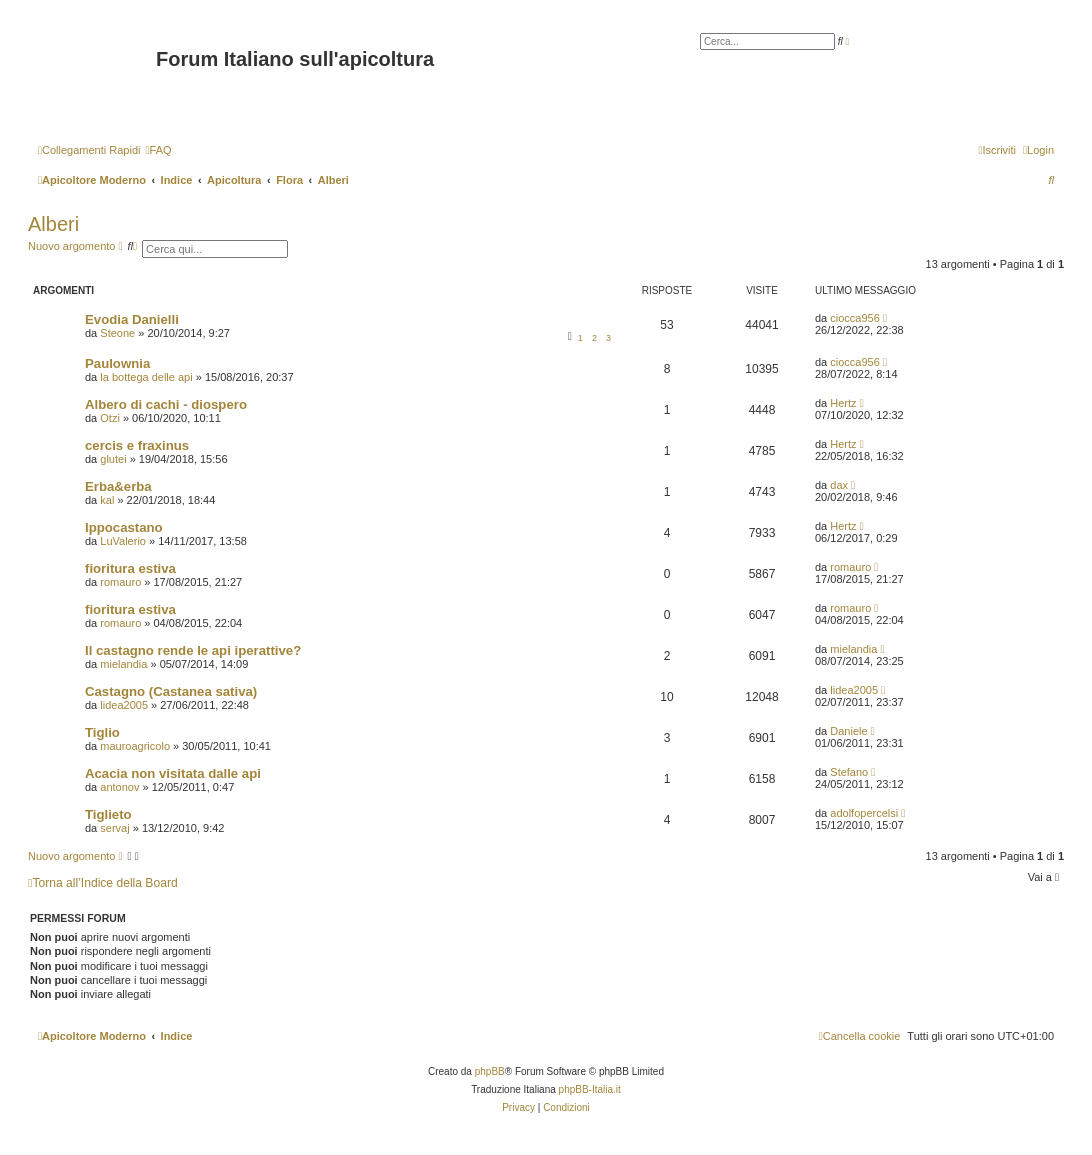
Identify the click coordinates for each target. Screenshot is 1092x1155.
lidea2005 (124, 705)
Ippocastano (124, 527)
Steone (117, 333)
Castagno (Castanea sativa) (171, 691)
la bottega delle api (146, 377)
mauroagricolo (135, 746)
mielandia (123, 664)
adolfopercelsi (864, 813)
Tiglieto (108, 814)
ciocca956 (855, 318)
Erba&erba (118, 486)
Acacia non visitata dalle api (173, 773)
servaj (114, 828)
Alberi (53, 224)
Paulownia (117, 363)
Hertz (843, 403)
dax (839, 485)
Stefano (849, 772)
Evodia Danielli (132, 319)
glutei (113, 459)
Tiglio (102, 732)
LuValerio (123, 541)
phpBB (490, 1071)
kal (107, 500)
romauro (120, 582)
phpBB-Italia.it (590, 1089)
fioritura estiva (130, 568)
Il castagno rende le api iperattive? (193, 650)
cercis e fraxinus (137, 445)
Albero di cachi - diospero (166, 404)
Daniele (848, 731)
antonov (119, 787)
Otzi (110, 418)
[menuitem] (158, 150)
